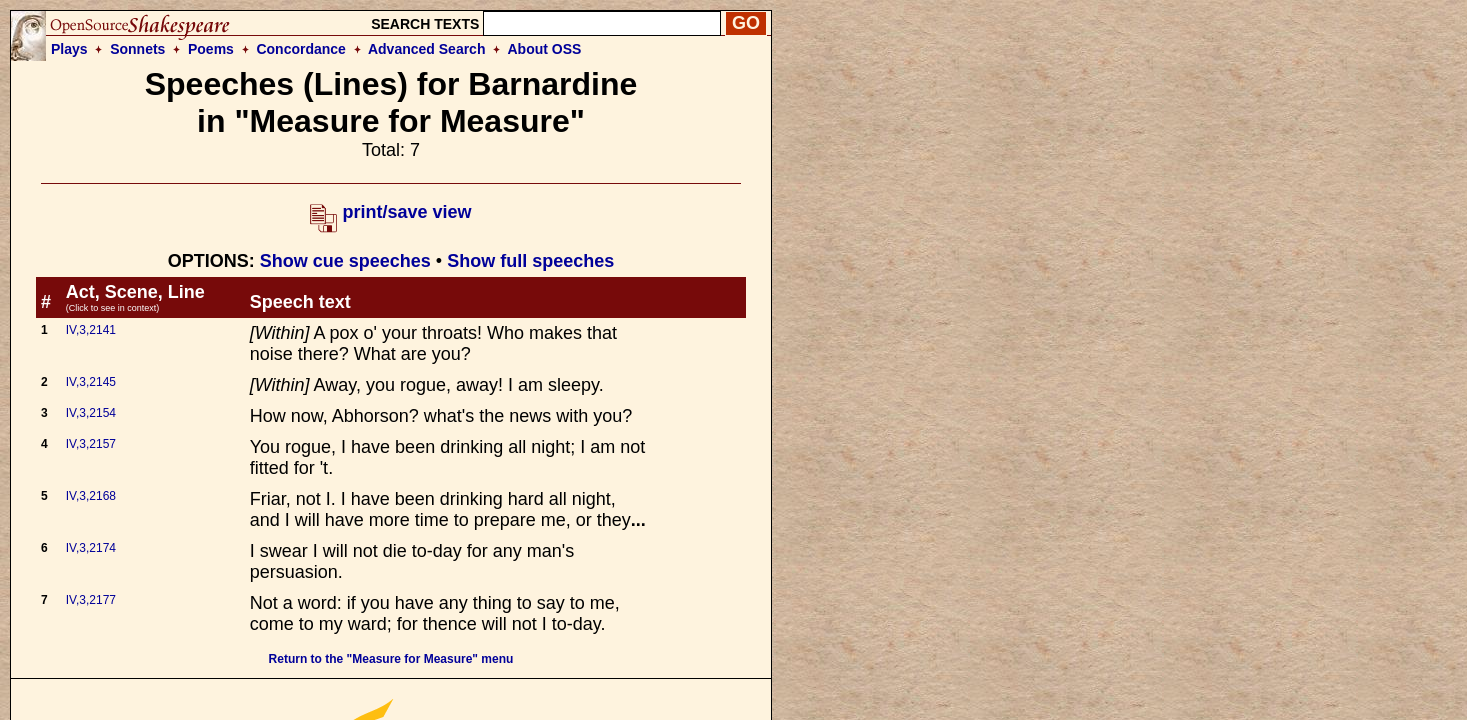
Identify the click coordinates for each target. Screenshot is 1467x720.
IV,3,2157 (91, 444)
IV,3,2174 (91, 548)
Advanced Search (427, 49)
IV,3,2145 (91, 382)
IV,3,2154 (91, 413)
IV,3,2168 (91, 496)
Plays (69, 49)
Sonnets (137, 49)
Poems (211, 49)
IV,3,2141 (91, 330)
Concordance (300, 49)
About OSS (545, 49)
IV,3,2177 (91, 600)
